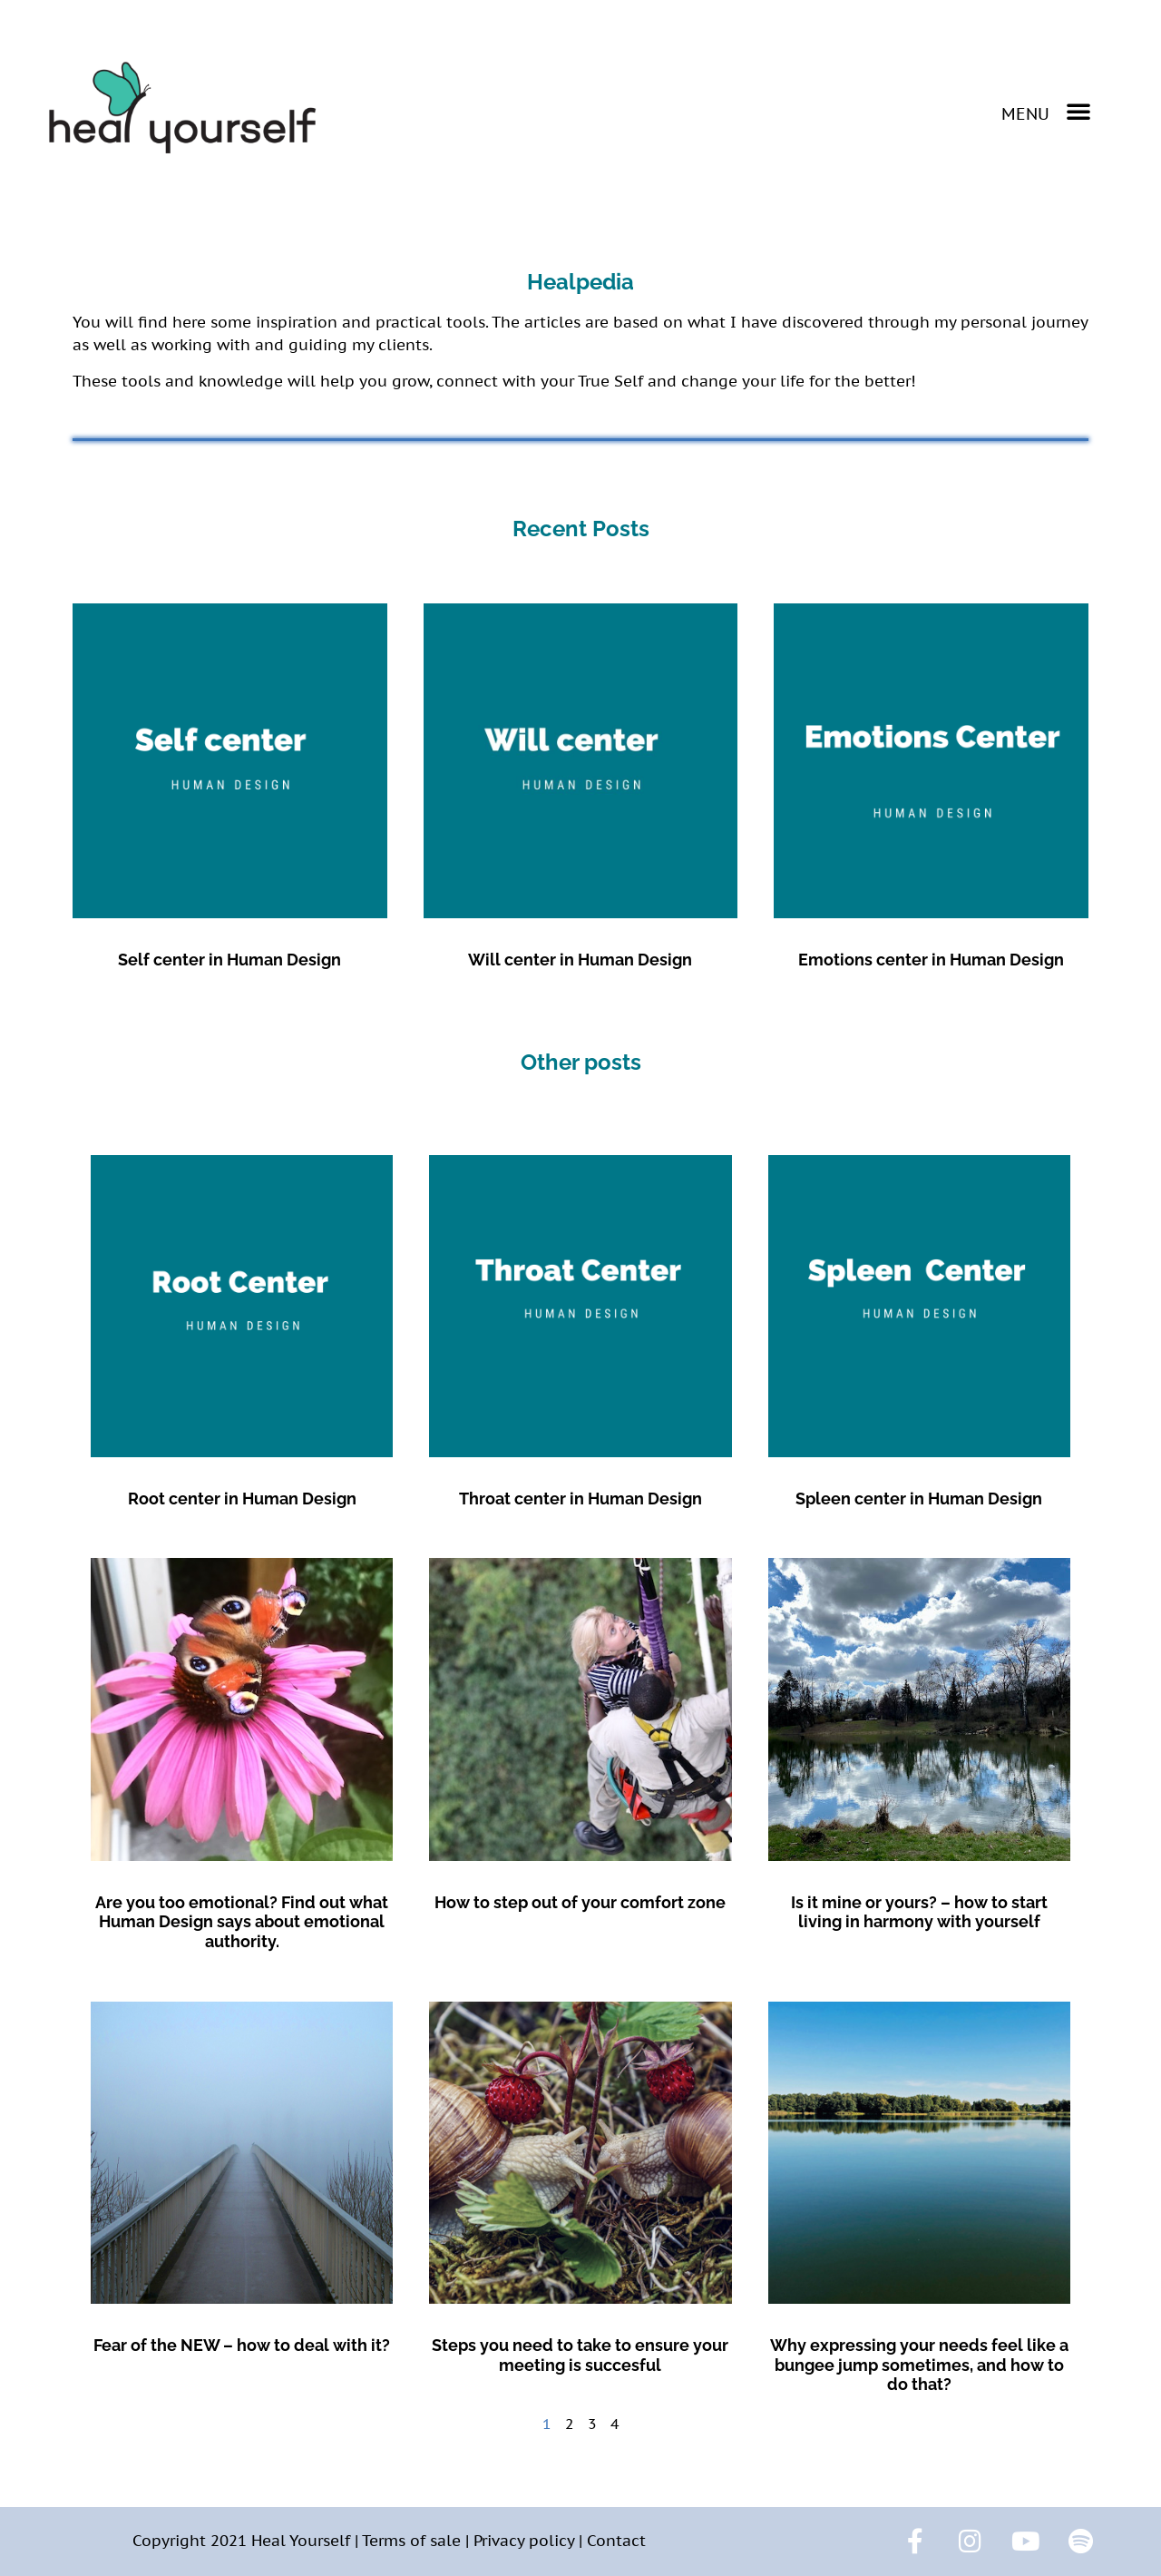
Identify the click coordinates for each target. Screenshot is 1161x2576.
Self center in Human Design (229, 959)
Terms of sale (411, 2541)
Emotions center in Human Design (931, 959)
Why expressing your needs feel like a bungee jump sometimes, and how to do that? (919, 2365)
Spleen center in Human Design (918, 1498)
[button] (1046, 110)
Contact (616, 2541)
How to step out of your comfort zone (580, 1902)
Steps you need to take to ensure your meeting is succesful (580, 2355)
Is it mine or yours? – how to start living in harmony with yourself (919, 1912)
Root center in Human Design (242, 1498)
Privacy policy (523, 2541)
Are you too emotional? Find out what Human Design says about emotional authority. (241, 1922)
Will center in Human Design (580, 959)
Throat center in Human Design (580, 1498)
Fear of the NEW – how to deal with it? (241, 2345)
